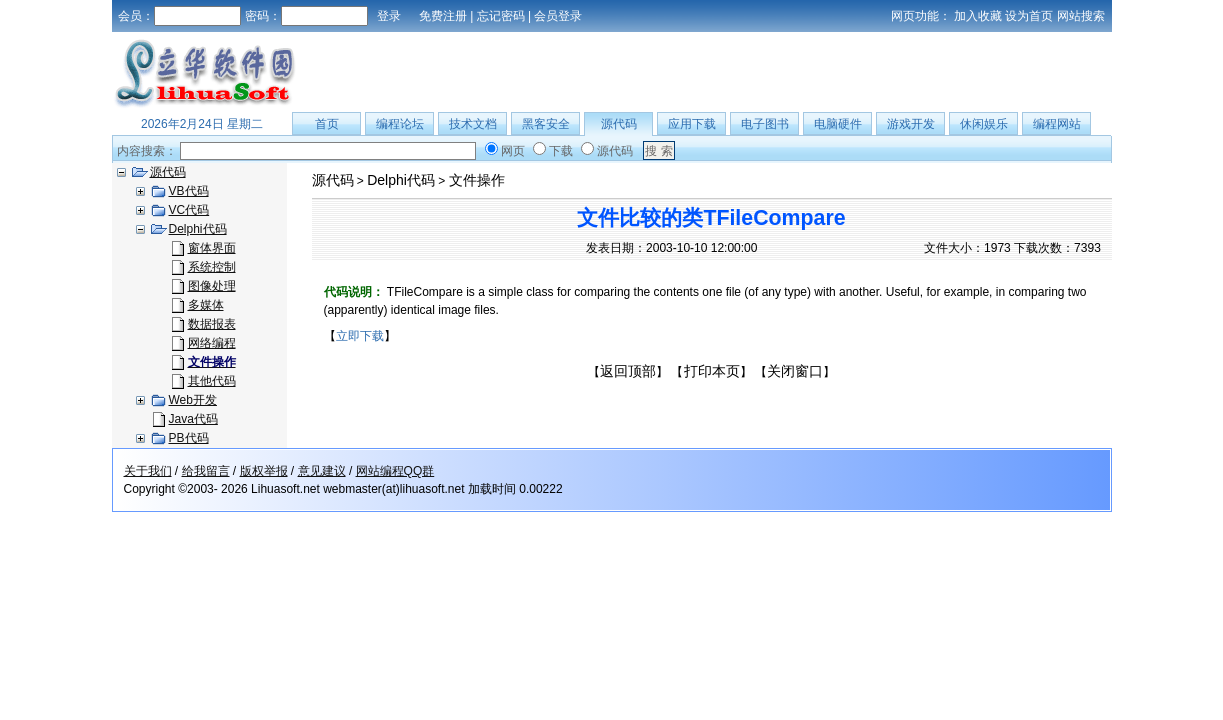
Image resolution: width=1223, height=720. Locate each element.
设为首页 (1029, 16)
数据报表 (212, 324)
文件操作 (477, 180)
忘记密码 (501, 16)
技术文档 (473, 124)
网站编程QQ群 (395, 471)
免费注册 (443, 16)
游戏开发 (911, 124)
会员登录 (558, 16)
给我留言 (206, 471)
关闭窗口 (795, 371)
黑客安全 (546, 124)
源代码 (619, 124)
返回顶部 (628, 371)
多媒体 (206, 305)
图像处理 (212, 286)
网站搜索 (1081, 16)
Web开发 (193, 400)
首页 (327, 124)
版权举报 (264, 471)
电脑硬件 (838, 124)
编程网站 (1057, 124)
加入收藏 (978, 16)
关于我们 (148, 471)
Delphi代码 (198, 229)
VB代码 (189, 191)
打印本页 (712, 371)
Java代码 (193, 419)
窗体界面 (212, 248)
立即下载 (360, 336)
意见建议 (322, 471)
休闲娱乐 (984, 124)
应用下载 (692, 124)
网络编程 (212, 343)
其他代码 (212, 381)
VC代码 (189, 210)
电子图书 (765, 124)
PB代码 (189, 438)
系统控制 (212, 267)
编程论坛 (400, 124)
